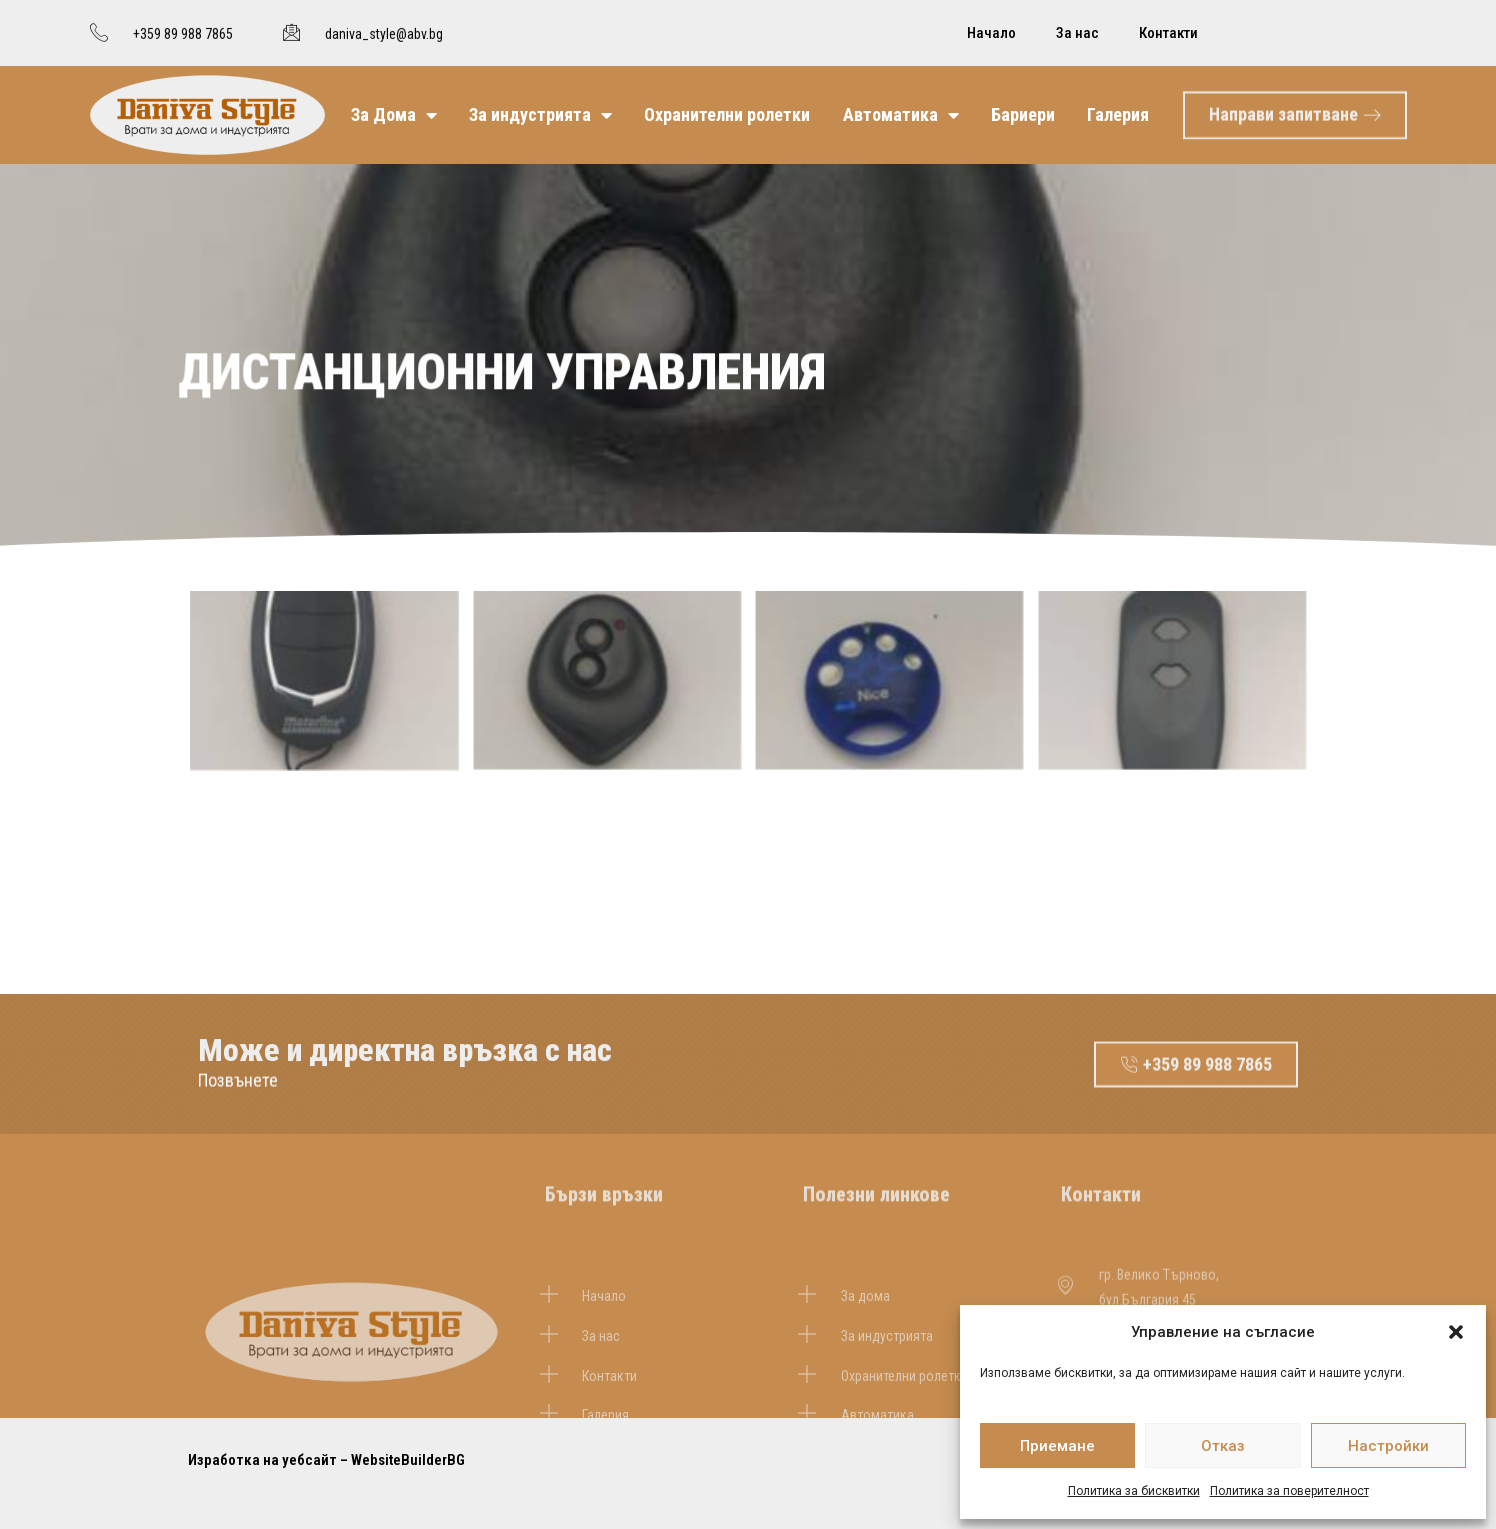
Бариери (1023, 114)
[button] (1456, 1332)
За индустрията (540, 115)
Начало (991, 33)
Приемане (1057, 1446)
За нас (1077, 33)
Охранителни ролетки (727, 114)
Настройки (1388, 1446)
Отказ (1223, 1446)
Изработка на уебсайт (262, 1460)
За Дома (394, 115)
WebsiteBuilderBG (408, 1460)
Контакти (1168, 33)
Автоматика (901, 115)
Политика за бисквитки (1134, 1491)
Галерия (1118, 114)
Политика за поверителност (1289, 1491)
